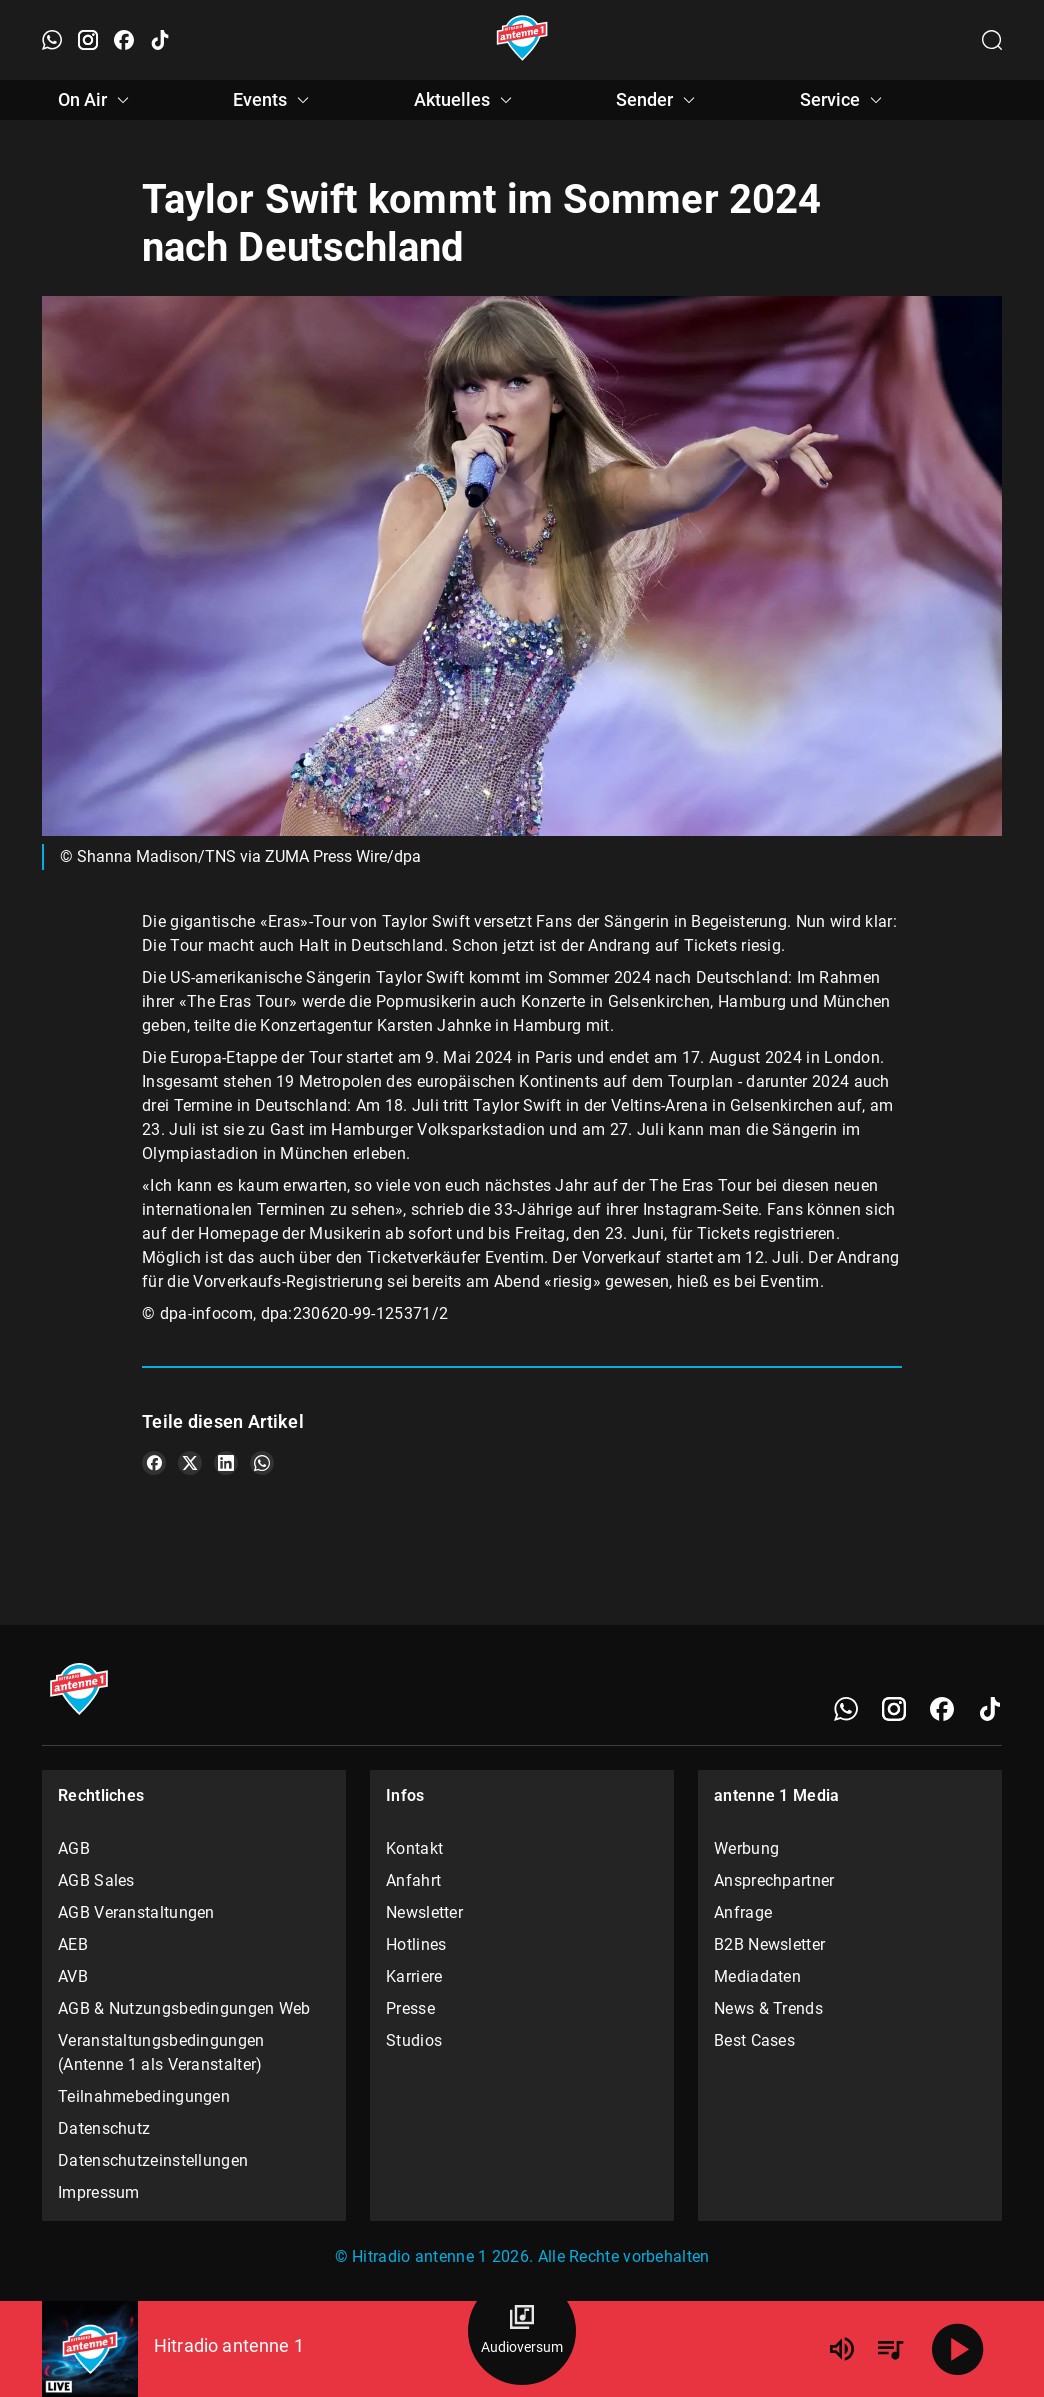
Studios (414, 2040)
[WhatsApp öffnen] (52, 40)
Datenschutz (104, 2128)
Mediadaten (757, 1976)
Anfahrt (413, 1880)
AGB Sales (96, 1880)
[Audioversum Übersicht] (522, 2331)
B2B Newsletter (769, 1944)
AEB (73, 1944)
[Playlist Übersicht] (890, 2349)
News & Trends (768, 2008)
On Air (96, 100)
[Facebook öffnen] (124, 40)
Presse (410, 2008)
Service (844, 100)
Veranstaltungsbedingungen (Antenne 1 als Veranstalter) (161, 2052)
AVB (73, 1976)
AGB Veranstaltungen (136, 1912)
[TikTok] (990, 1709)
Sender (658, 100)
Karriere (414, 1976)
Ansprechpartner (774, 1880)
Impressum (99, 2192)
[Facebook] (942, 1709)
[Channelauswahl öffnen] (992, 40)
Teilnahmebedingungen (144, 2096)
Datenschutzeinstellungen (153, 2160)
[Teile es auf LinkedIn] (226, 1463)
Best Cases (754, 2040)
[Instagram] (894, 1709)
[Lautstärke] (842, 2349)
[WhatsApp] (846, 1709)
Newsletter (424, 1912)
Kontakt (414, 1848)
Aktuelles (466, 100)
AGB (74, 1848)
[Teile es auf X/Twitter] (190, 1463)
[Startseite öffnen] (522, 40)
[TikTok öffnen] (160, 40)
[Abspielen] (958, 2349)
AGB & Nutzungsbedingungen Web (184, 2008)
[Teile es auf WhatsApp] (262, 1463)
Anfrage (743, 1912)
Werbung (746, 1848)
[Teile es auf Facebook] (154, 1463)
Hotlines (416, 1944)
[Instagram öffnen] (88, 40)
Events (274, 100)
